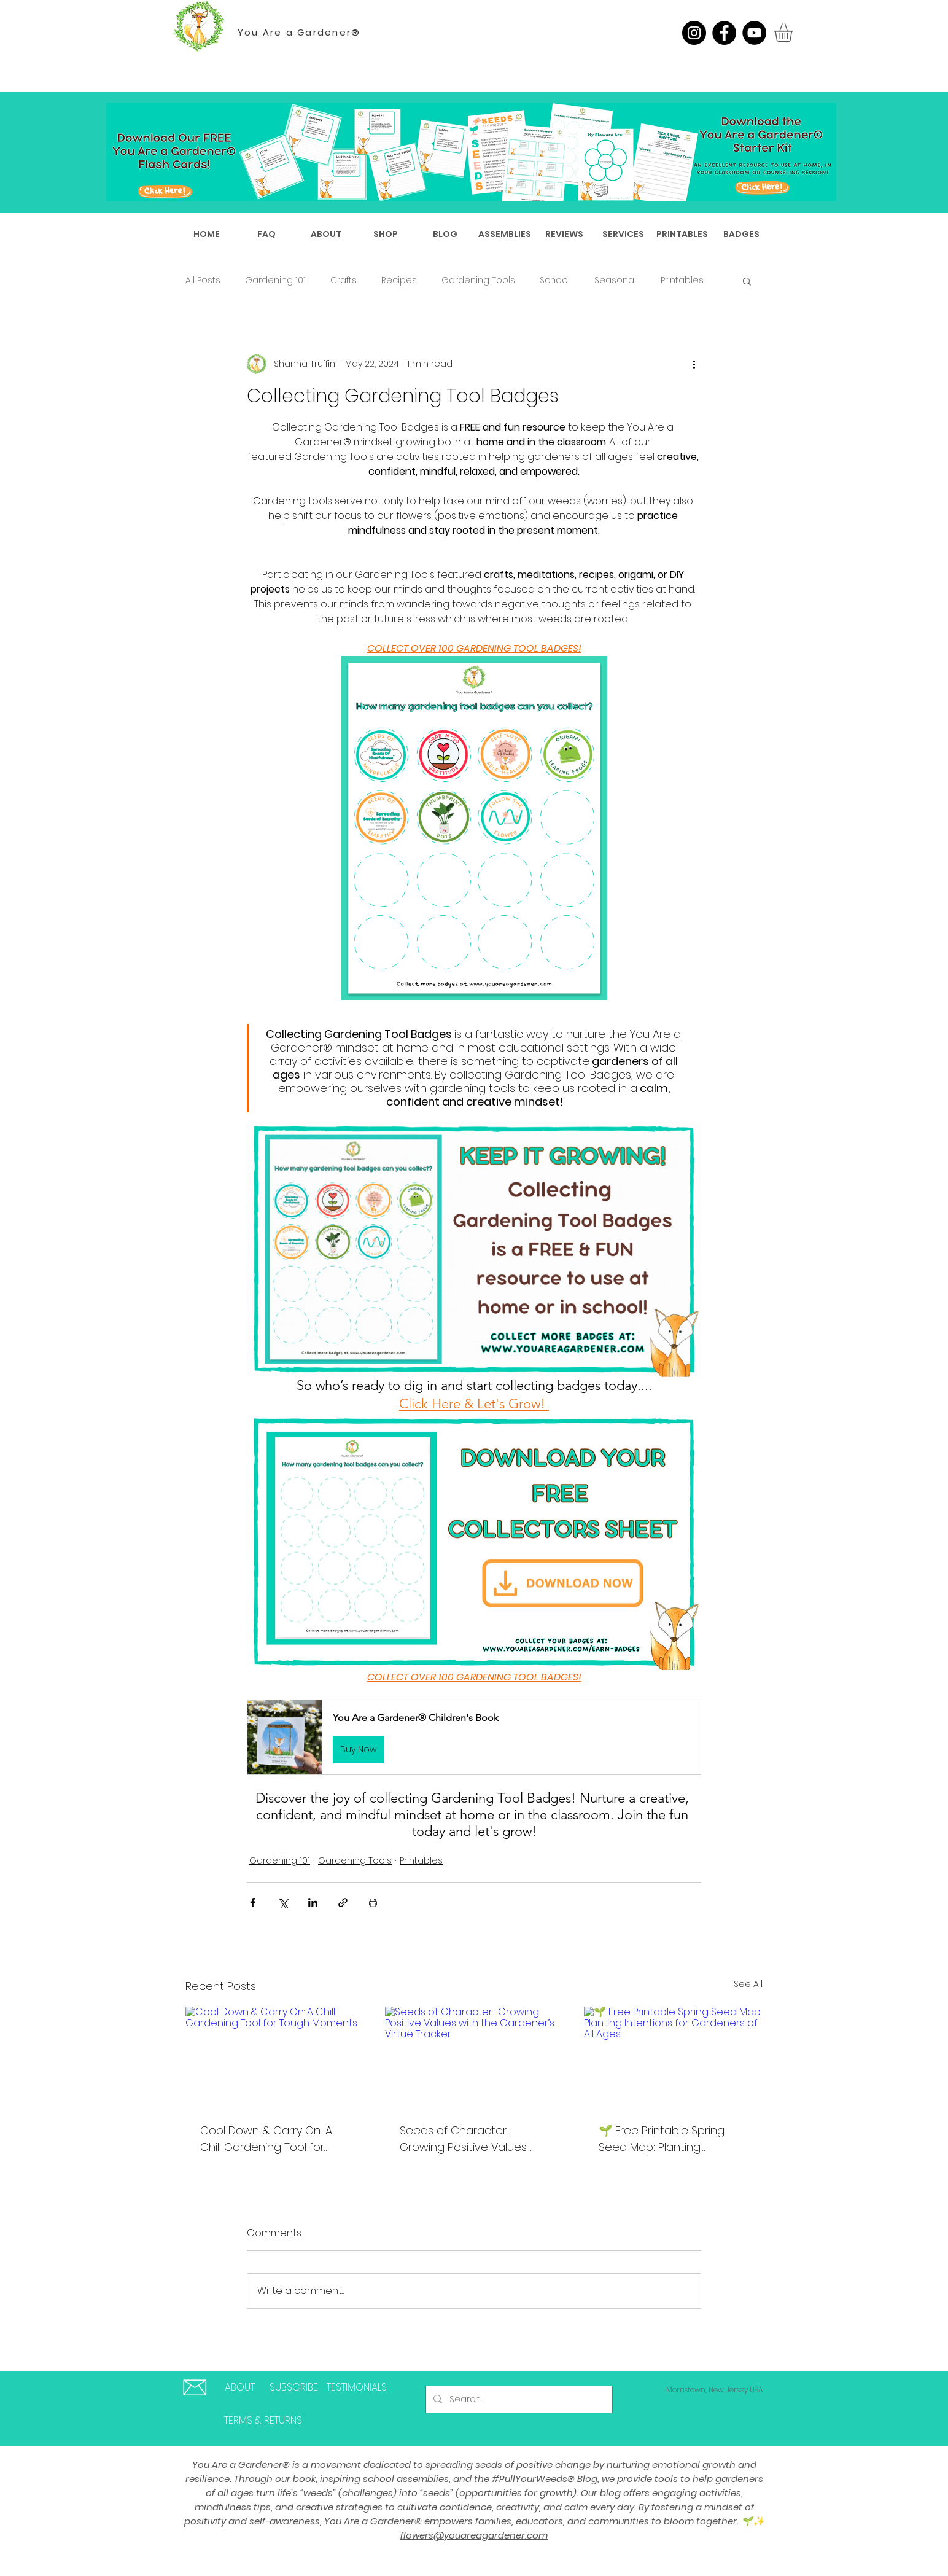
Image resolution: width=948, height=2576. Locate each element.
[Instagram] (694, 33)
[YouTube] (754, 33)
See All (748, 1984)
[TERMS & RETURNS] (263, 2420)
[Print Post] (373, 1902)
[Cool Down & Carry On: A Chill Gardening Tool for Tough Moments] (274, 2057)
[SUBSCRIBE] (293, 2388)
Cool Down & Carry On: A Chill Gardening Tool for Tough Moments (266, 2139)
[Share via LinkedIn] (313, 1902)
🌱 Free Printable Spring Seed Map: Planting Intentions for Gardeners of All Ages (671, 2139)
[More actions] (693, 364)
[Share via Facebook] (252, 1902)
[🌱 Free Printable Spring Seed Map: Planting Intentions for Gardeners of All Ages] (673, 2057)
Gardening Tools (478, 280)
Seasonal (615, 280)
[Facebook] (724, 33)
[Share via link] (343, 1902)
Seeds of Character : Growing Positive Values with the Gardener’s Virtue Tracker (470, 2139)
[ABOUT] (240, 2388)
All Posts (202, 280)
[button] (794, 32)
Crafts (343, 280)
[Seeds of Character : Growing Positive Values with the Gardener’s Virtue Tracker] (474, 2057)
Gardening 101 (275, 280)
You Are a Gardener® (299, 32)
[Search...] (517, 2399)
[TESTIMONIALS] (356, 2388)
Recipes (399, 280)
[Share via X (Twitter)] (283, 1902)
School (555, 280)
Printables (682, 280)
